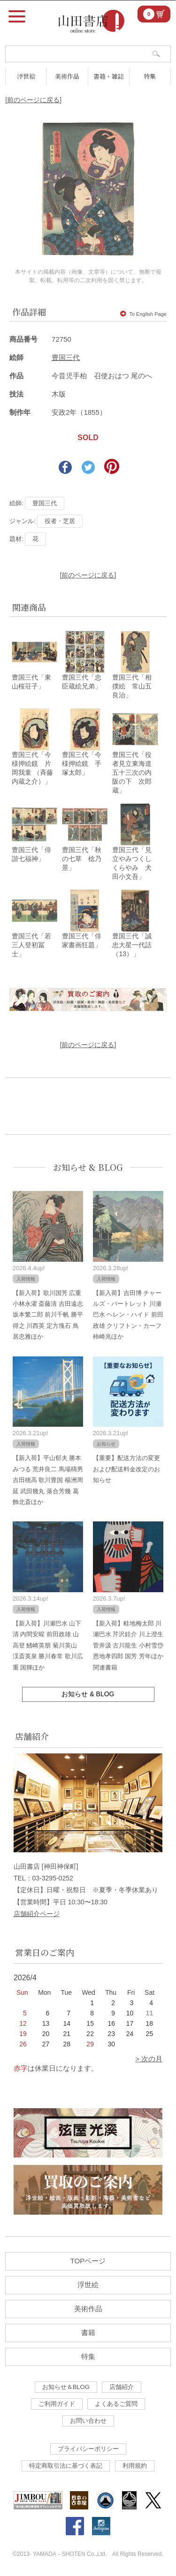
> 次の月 (148, 2059)
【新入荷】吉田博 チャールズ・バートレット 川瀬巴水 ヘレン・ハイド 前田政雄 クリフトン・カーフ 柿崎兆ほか (128, 1314)
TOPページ (88, 2261)
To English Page (143, 314)
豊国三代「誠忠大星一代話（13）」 (132, 945)
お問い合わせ (88, 2420)
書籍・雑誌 (108, 76)
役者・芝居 (60, 520)
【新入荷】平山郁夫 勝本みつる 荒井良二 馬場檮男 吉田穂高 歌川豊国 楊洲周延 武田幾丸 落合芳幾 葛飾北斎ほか (48, 1479)
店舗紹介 (121, 2386)
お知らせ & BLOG (88, 1167)
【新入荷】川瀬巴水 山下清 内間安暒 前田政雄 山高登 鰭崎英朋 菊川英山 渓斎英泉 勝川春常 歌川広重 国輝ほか (48, 1645)
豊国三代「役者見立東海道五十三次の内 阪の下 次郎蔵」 (135, 772)
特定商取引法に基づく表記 (65, 2465)
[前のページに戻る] (33, 100)
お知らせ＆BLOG (66, 2386)
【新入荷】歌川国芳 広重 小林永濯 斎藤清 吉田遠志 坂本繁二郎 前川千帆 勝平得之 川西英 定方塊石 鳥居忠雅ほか (48, 1314)
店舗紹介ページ (37, 1913)
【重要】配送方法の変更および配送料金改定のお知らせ (126, 1468)
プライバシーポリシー (88, 2448)
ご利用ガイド (56, 2403)
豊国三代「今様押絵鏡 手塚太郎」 (81, 763)
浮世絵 (26, 76)
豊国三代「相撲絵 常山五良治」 (132, 686)
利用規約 (134, 2465)
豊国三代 (66, 357)
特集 (150, 76)
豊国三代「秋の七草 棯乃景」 (81, 858)
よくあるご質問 (116, 2403)
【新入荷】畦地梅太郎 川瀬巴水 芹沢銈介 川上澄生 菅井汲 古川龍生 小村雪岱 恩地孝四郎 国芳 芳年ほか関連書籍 (128, 1645)
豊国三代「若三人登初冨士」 (31, 945)
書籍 (88, 2332)
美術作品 (67, 76)
